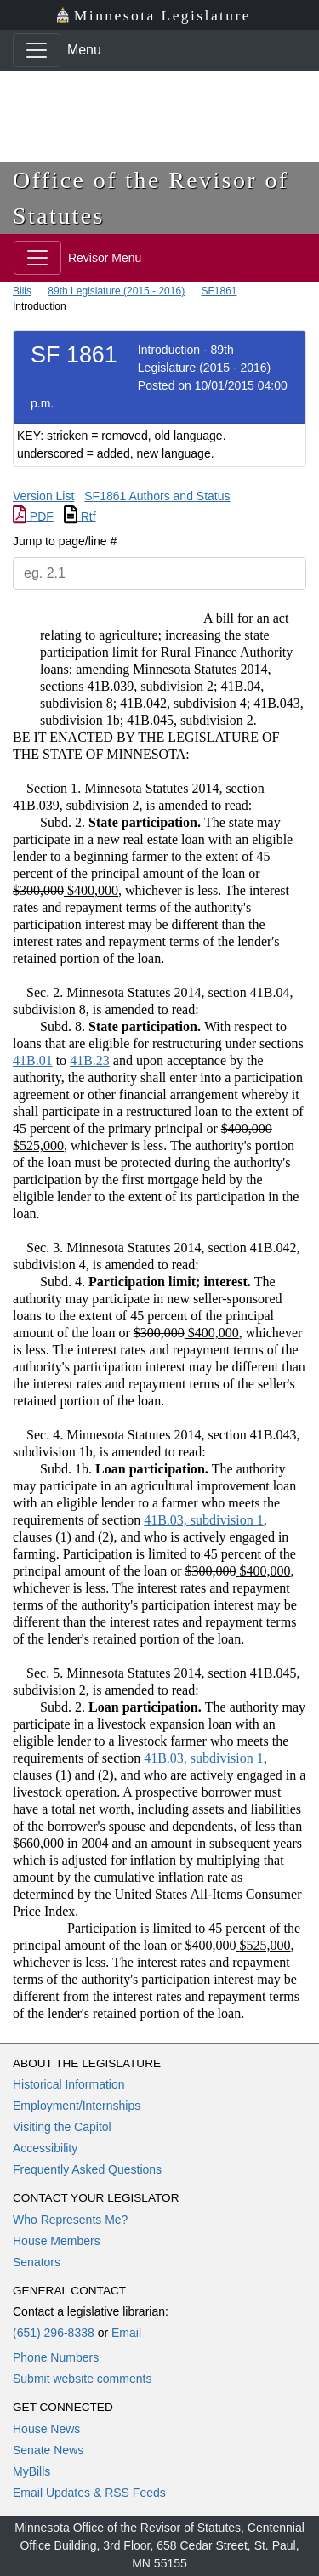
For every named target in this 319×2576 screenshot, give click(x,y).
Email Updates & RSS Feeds (89, 2492)
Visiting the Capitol (62, 2127)
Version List (43, 496)
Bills (22, 291)
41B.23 (90, 1060)
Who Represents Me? (70, 2219)
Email (126, 2332)
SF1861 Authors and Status (157, 496)
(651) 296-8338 (53, 2332)
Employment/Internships (76, 2105)
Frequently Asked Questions (87, 2169)
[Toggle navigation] (36, 50)
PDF (33, 516)
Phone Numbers (56, 2357)
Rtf (80, 516)
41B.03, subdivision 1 (203, 1520)
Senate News (48, 2450)
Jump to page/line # (65, 541)
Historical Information (69, 2084)
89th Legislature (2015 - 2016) (116, 291)
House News (46, 2429)
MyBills (31, 2471)
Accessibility (45, 2148)
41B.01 (33, 1060)
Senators (36, 2262)
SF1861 (218, 291)
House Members (56, 2241)
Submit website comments (82, 2378)
